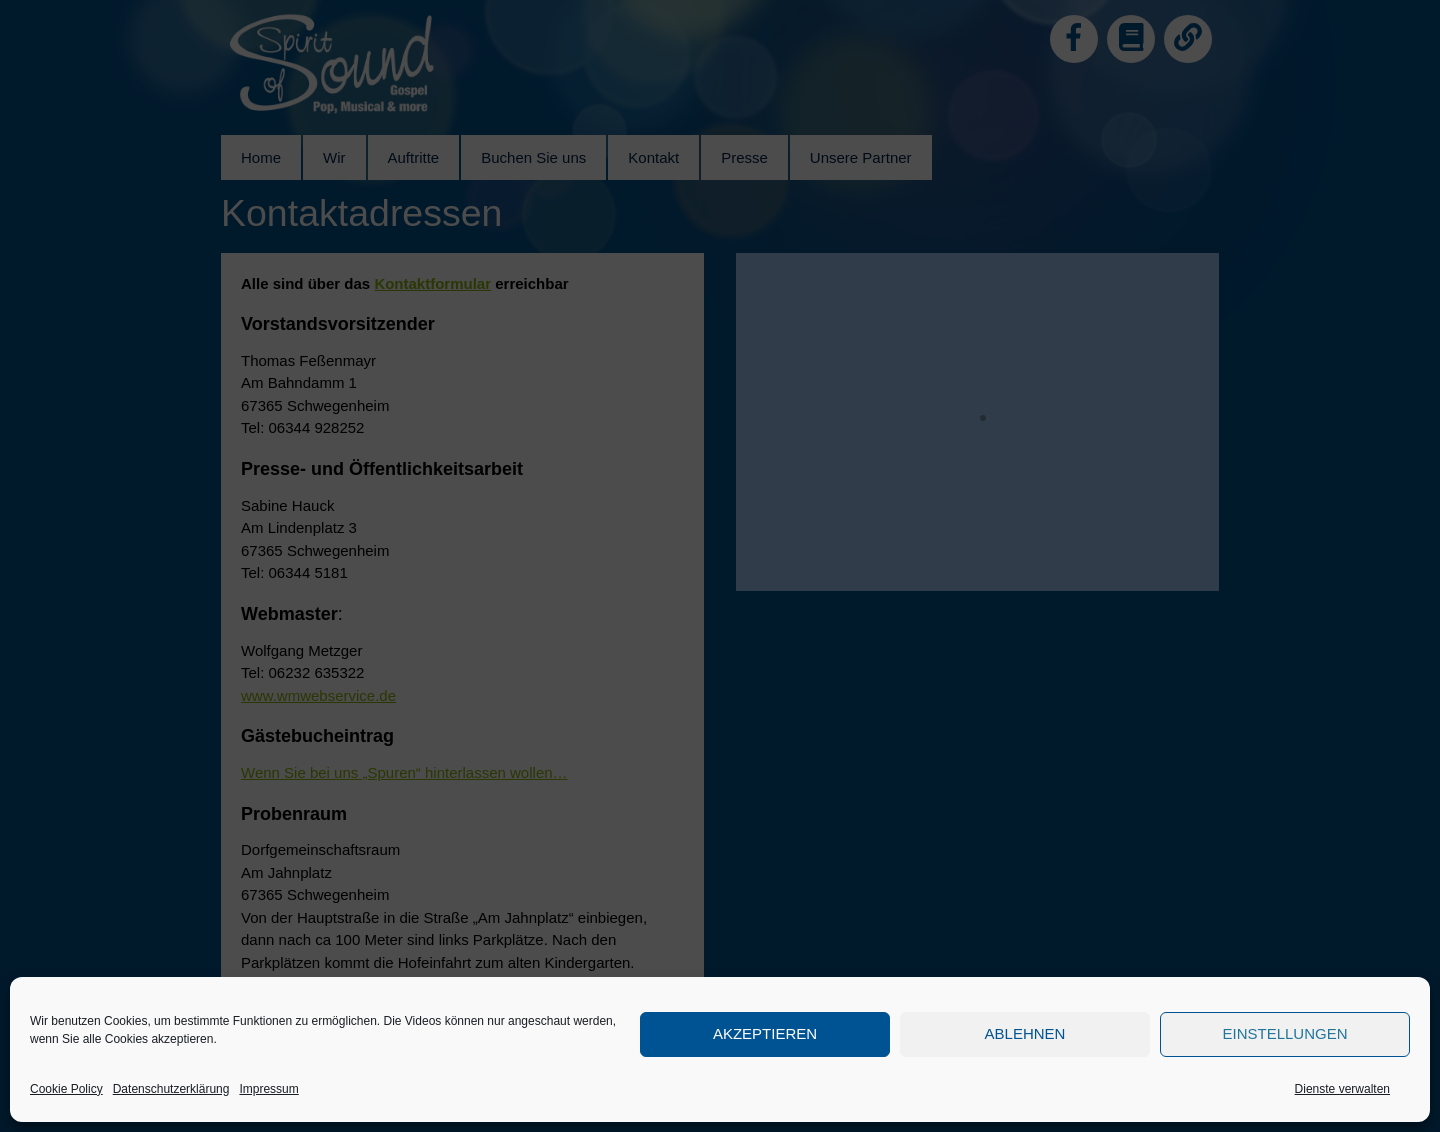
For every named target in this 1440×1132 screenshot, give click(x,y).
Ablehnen (1025, 1033)
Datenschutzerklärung (171, 1089)
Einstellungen (1284, 1033)
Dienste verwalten (1342, 1089)
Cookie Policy (66, 1089)
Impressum (268, 1089)
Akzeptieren (765, 1033)
